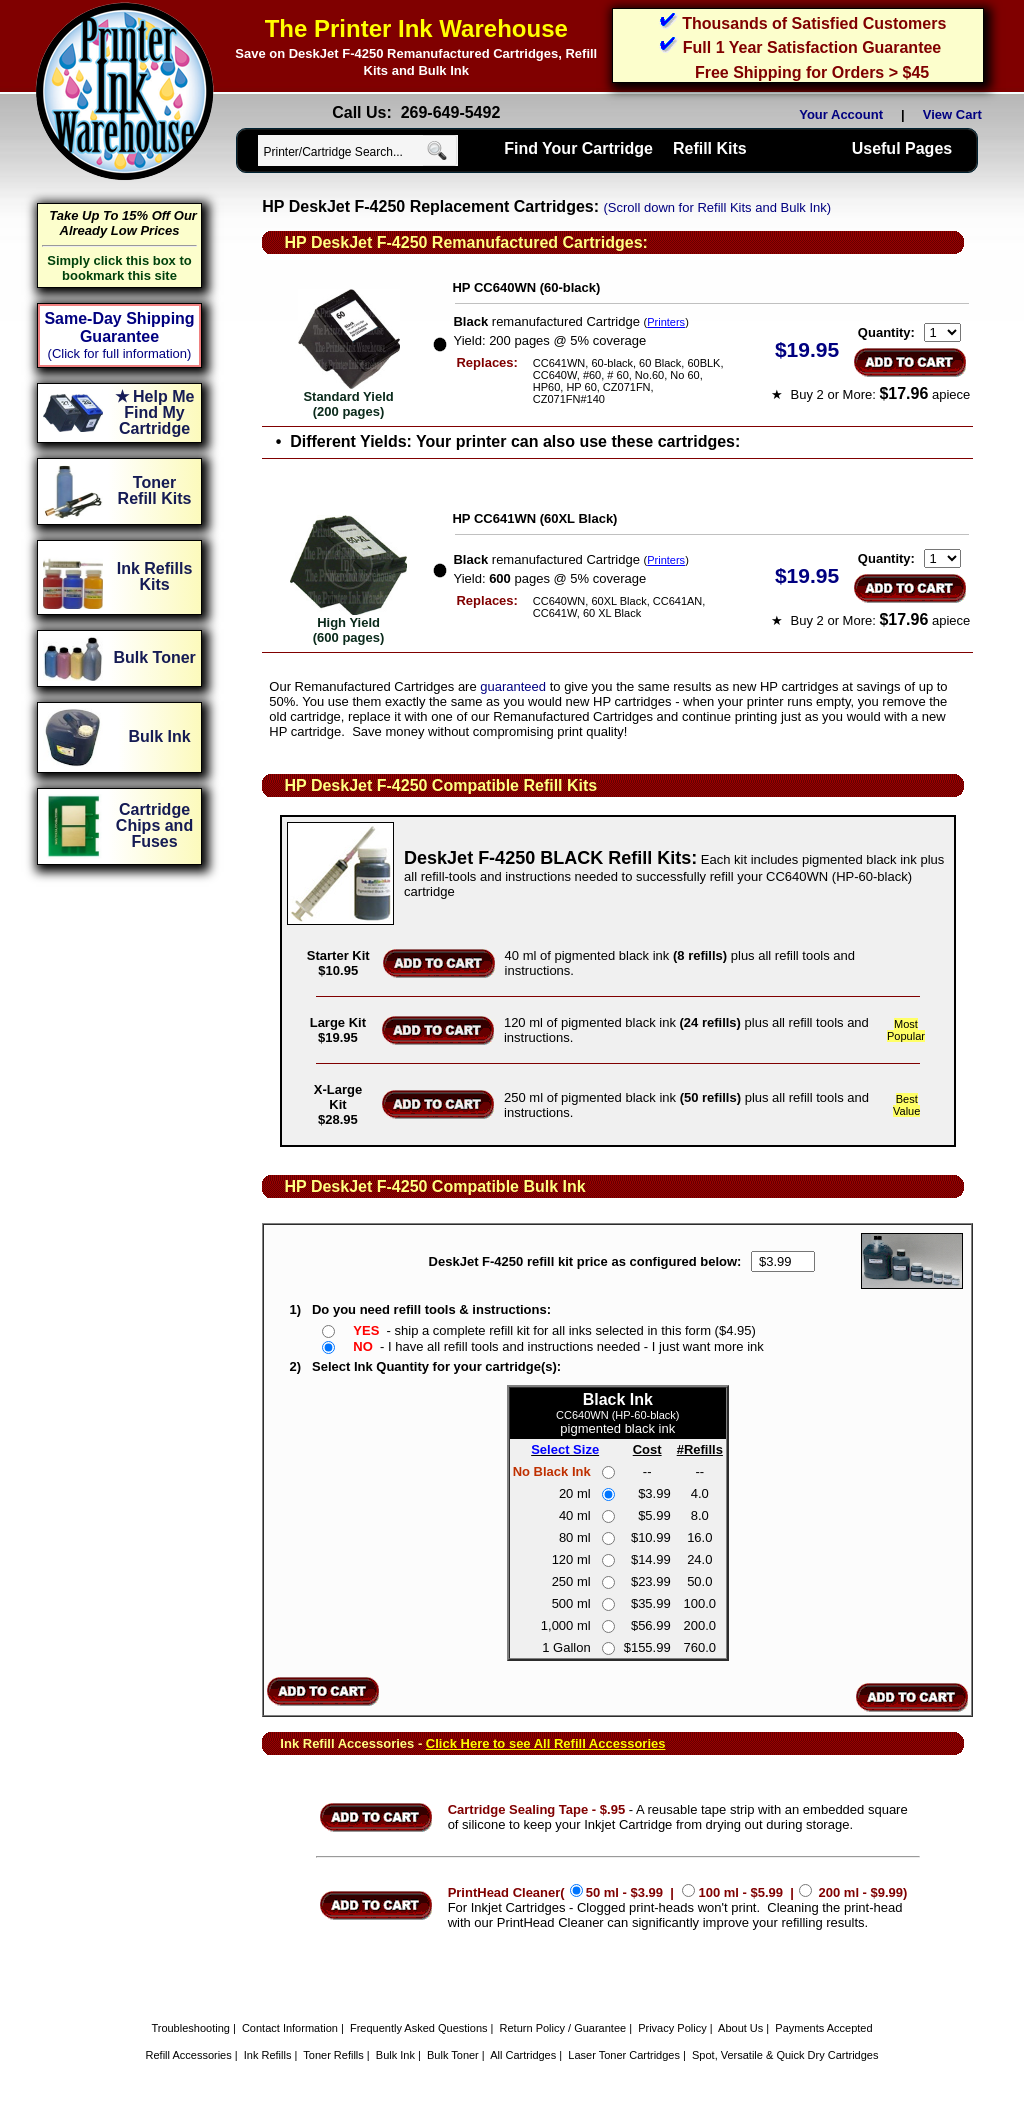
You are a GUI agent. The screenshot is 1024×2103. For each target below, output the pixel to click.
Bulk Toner (453, 2055)
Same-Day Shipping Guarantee (119, 327)
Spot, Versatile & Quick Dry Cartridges (785, 2055)
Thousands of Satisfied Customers (814, 23)
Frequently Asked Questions (419, 2028)
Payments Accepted (823, 2028)
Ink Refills (268, 2055)
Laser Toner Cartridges (624, 2055)
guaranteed (513, 686)
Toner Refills (333, 2055)
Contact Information (290, 2028)
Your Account (841, 114)
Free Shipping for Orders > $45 (812, 72)
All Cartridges (523, 2055)
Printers (666, 322)
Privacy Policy (672, 2028)
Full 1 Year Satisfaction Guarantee (812, 47)
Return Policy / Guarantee (563, 2028)
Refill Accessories (189, 2055)
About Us (740, 2028)
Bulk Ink (395, 2055)
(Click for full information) (120, 353)
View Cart (956, 114)
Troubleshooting (190, 2028)
